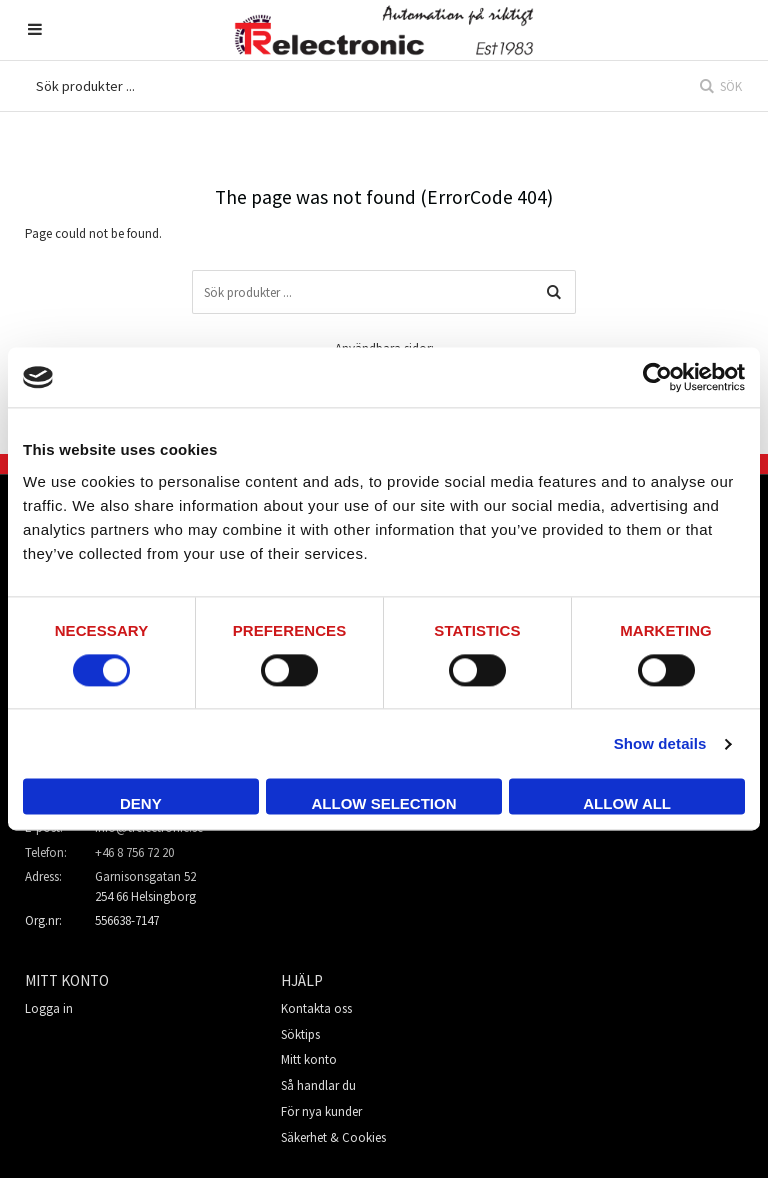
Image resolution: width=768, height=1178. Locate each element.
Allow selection (383, 804)
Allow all (627, 804)
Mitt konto (309, 1059)
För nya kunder (321, 1111)
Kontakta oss (316, 1008)
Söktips (300, 1034)
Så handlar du (318, 1085)
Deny (141, 804)
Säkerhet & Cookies (333, 1137)
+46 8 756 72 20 (134, 852)
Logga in (49, 1008)
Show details (660, 743)
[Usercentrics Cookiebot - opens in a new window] (657, 377)
